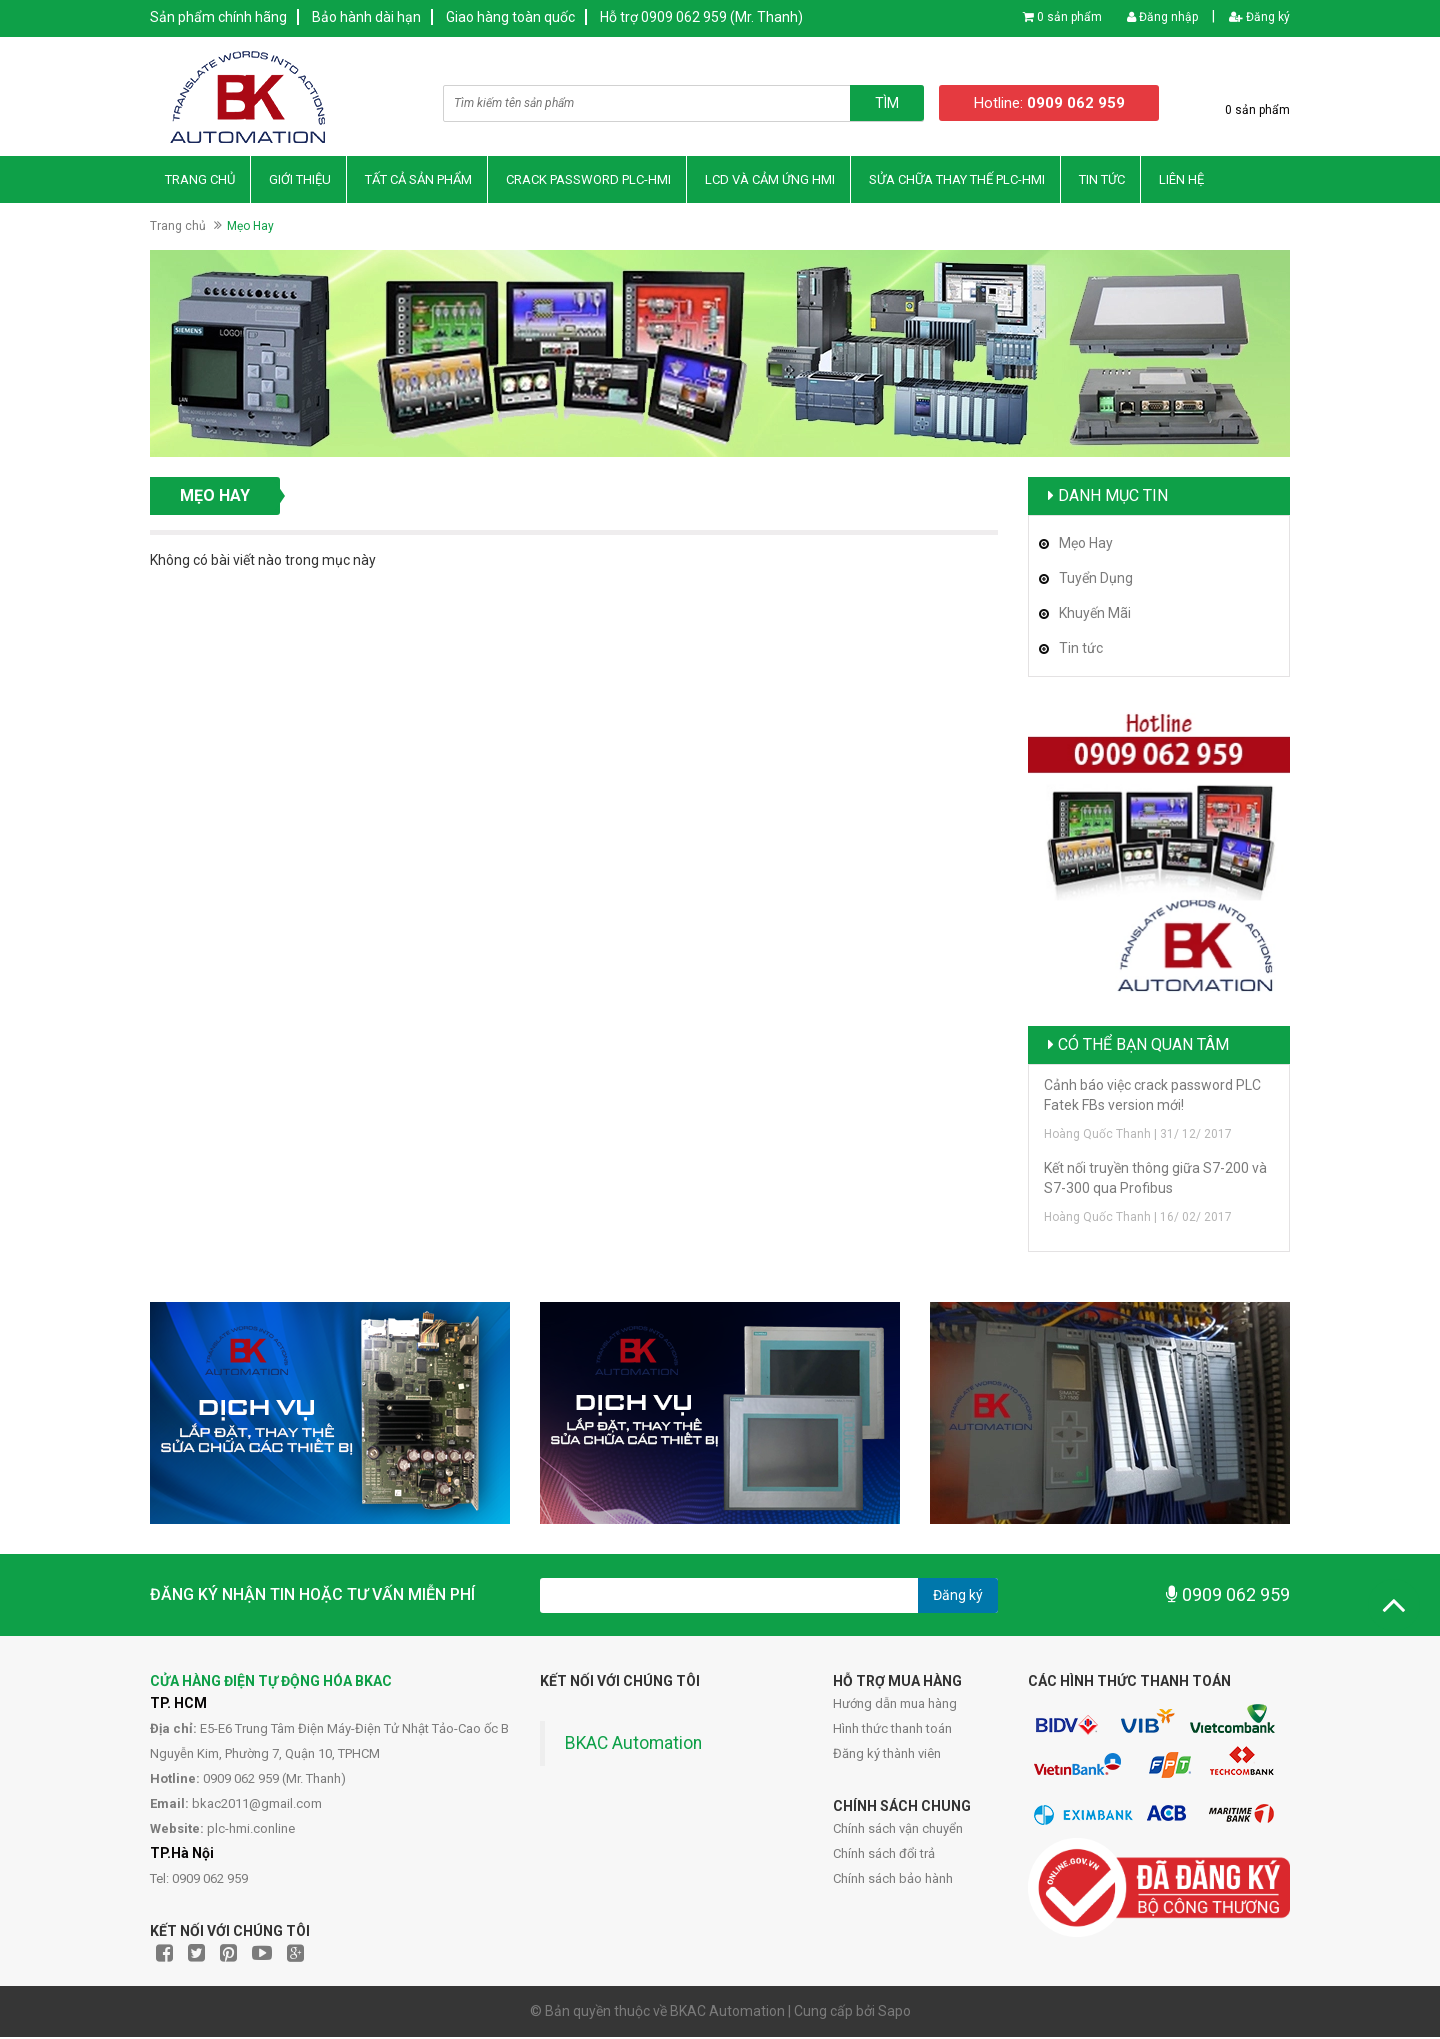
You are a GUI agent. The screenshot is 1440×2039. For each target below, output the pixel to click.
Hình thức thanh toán (892, 1730)
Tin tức (1081, 649)
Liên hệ (1181, 180)
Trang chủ (200, 180)
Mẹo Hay (1086, 544)
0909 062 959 (1228, 1596)
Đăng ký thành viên (887, 1755)
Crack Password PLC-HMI (588, 180)
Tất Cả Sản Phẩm (418, 180)
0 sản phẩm (1069, 17)
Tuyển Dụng (1096, 579)
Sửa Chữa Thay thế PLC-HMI (957, 180)
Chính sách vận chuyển (898, 1830)
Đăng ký (1259, 17)
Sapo (894, 2013)
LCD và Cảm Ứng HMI (770, 180)
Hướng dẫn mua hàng (895, 1705)
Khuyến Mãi (1095, 614)
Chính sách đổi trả (884, 1855)
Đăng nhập (1162, 17)
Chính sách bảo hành (893, 1880)
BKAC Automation (633, 1745)
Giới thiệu (300, 180)
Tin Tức (1102, 180)
